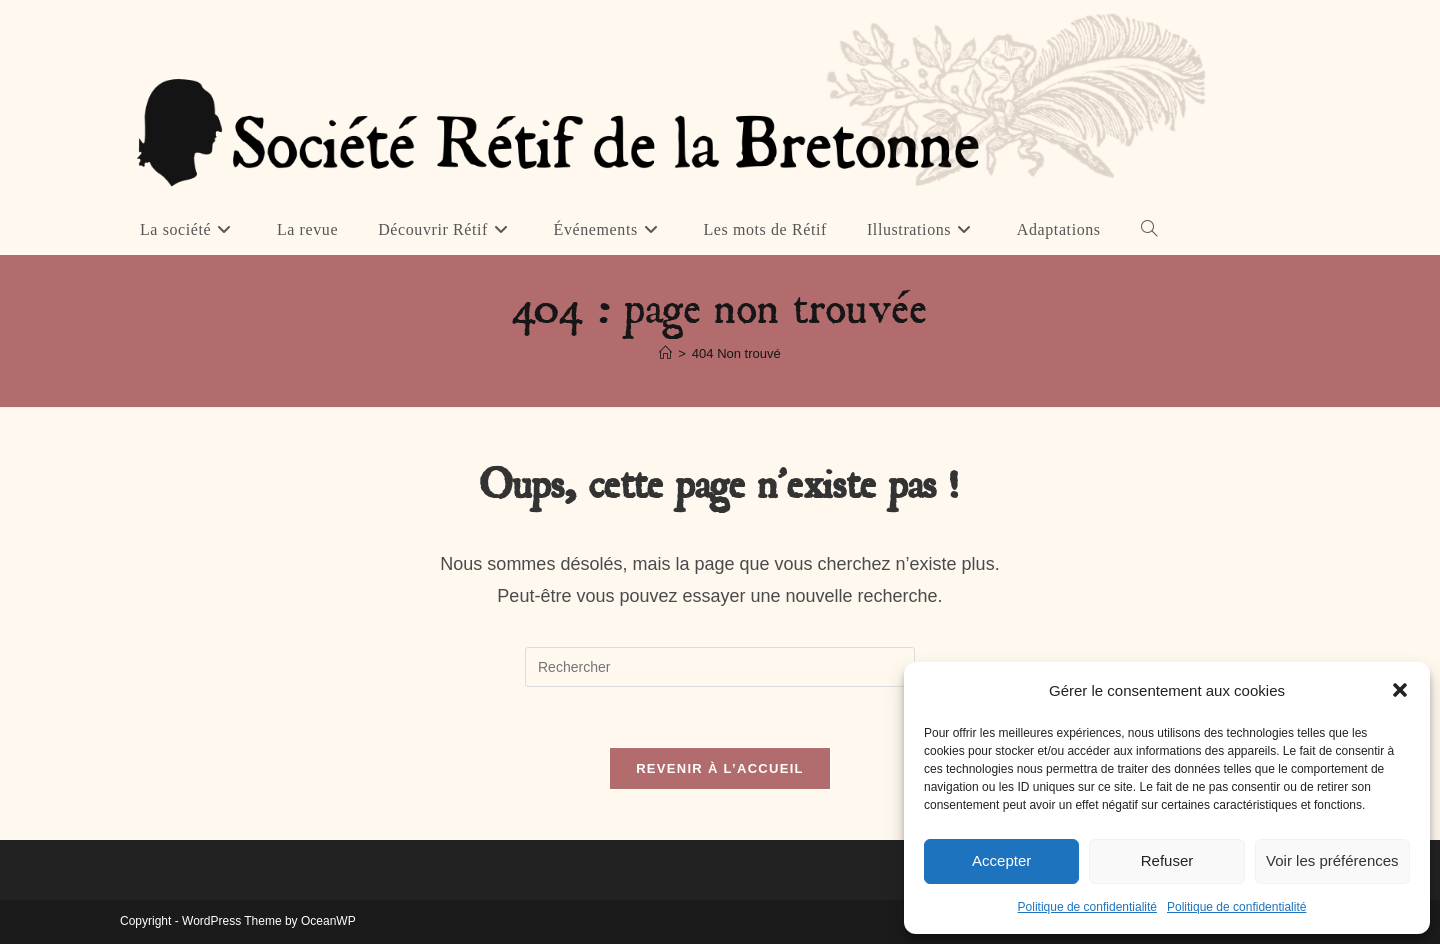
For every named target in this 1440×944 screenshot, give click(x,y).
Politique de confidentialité (1087, 907)
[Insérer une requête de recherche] (720, 667)
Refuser (1167, 860)
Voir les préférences (1332, 860)
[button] (1400, 690)
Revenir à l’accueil (720, 768)
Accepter (1001, 860)
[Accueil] (665, 353)
